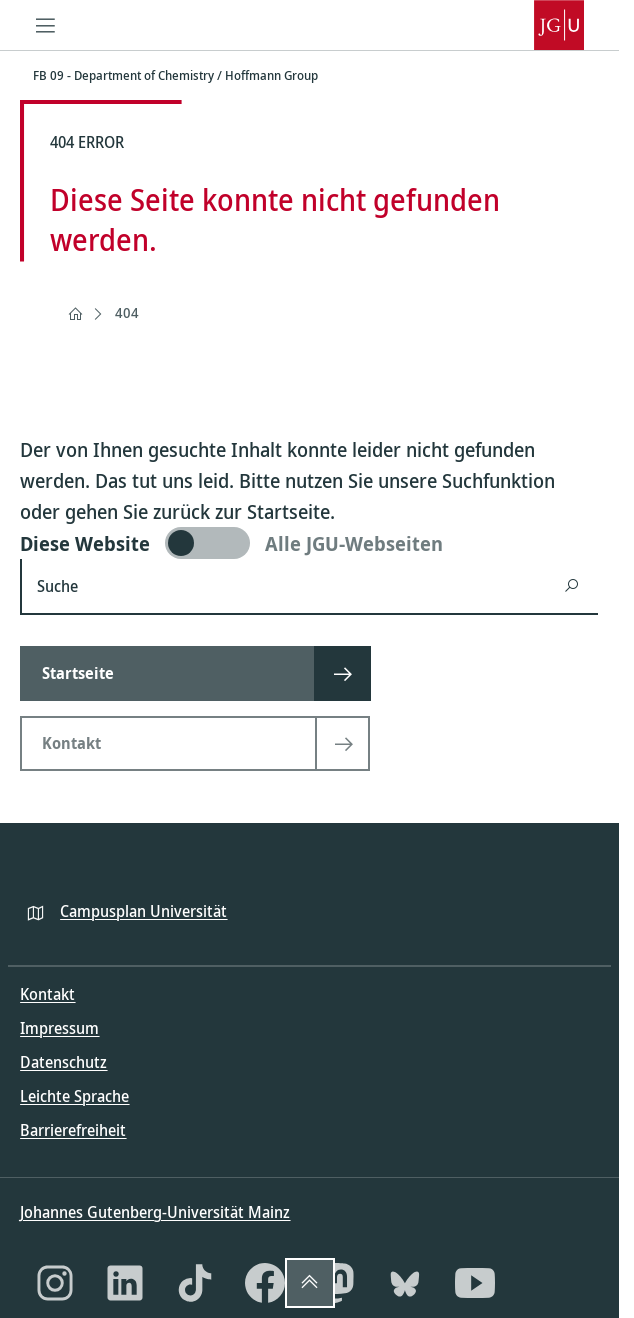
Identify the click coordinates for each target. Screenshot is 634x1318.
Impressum (59, 1028)
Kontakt (47, 994)
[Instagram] (55, 1283)
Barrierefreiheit (73, 1130)
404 (127, 312)
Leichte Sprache (74, 1096)
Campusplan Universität (143, 911)
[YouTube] (475, 1283)
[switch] (309, 543)
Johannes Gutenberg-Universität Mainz (155, 1212)
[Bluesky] (405, 1283)
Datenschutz (63, 1062)
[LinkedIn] (125, 1283)
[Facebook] (265, 1283)
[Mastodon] (335, 1283)
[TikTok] (195, 1283)
